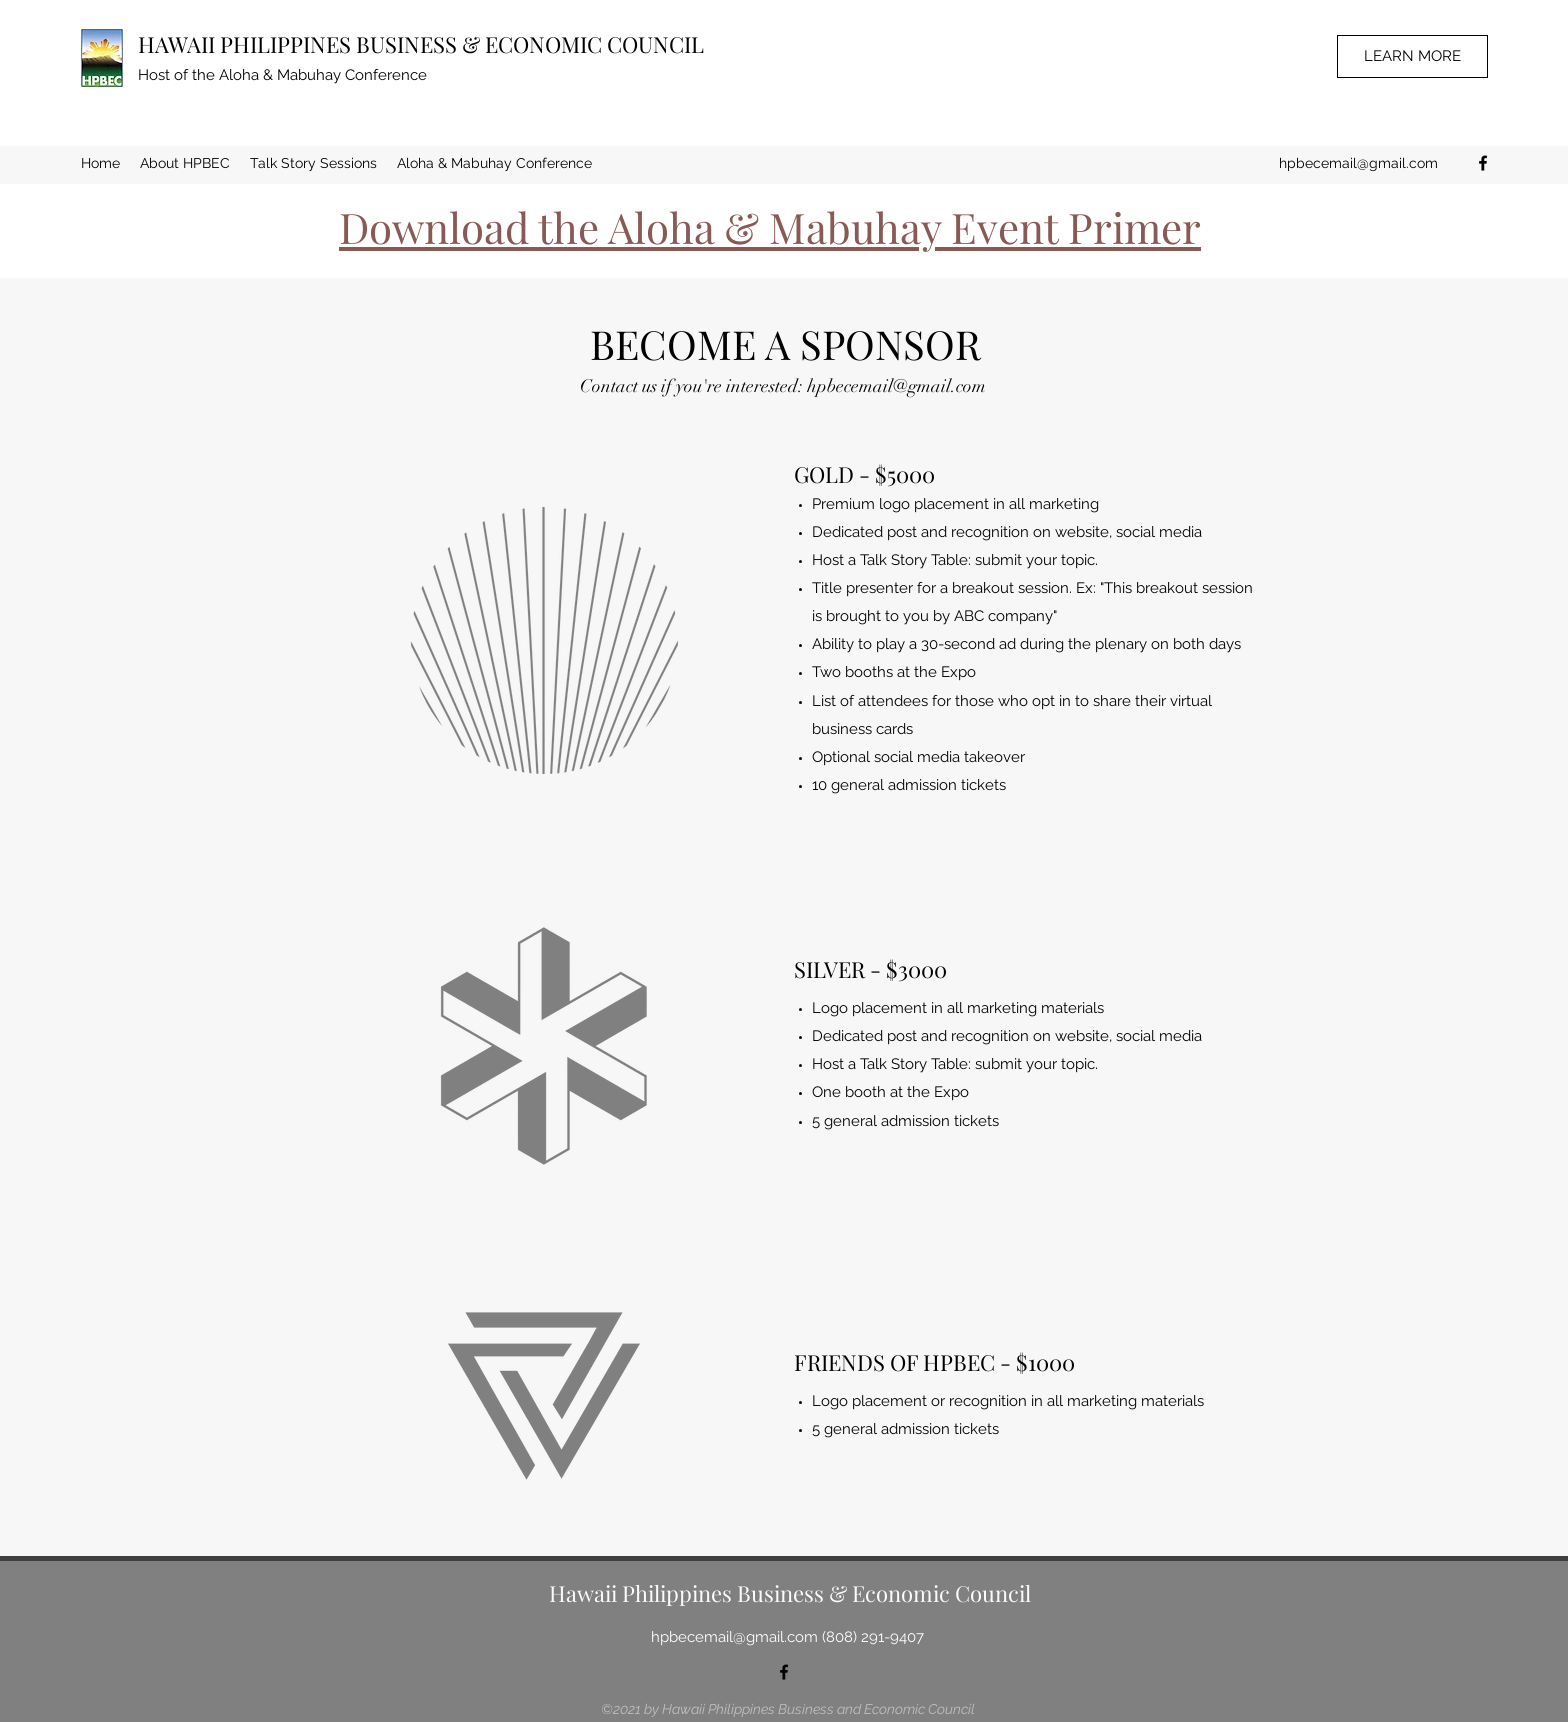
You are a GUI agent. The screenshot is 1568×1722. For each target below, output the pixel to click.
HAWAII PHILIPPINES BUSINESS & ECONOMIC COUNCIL (421, 44)
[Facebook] (1483, 163)
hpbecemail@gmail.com (1358, 163)
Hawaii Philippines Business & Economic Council (790, 1593)
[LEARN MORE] (1412, 56)
